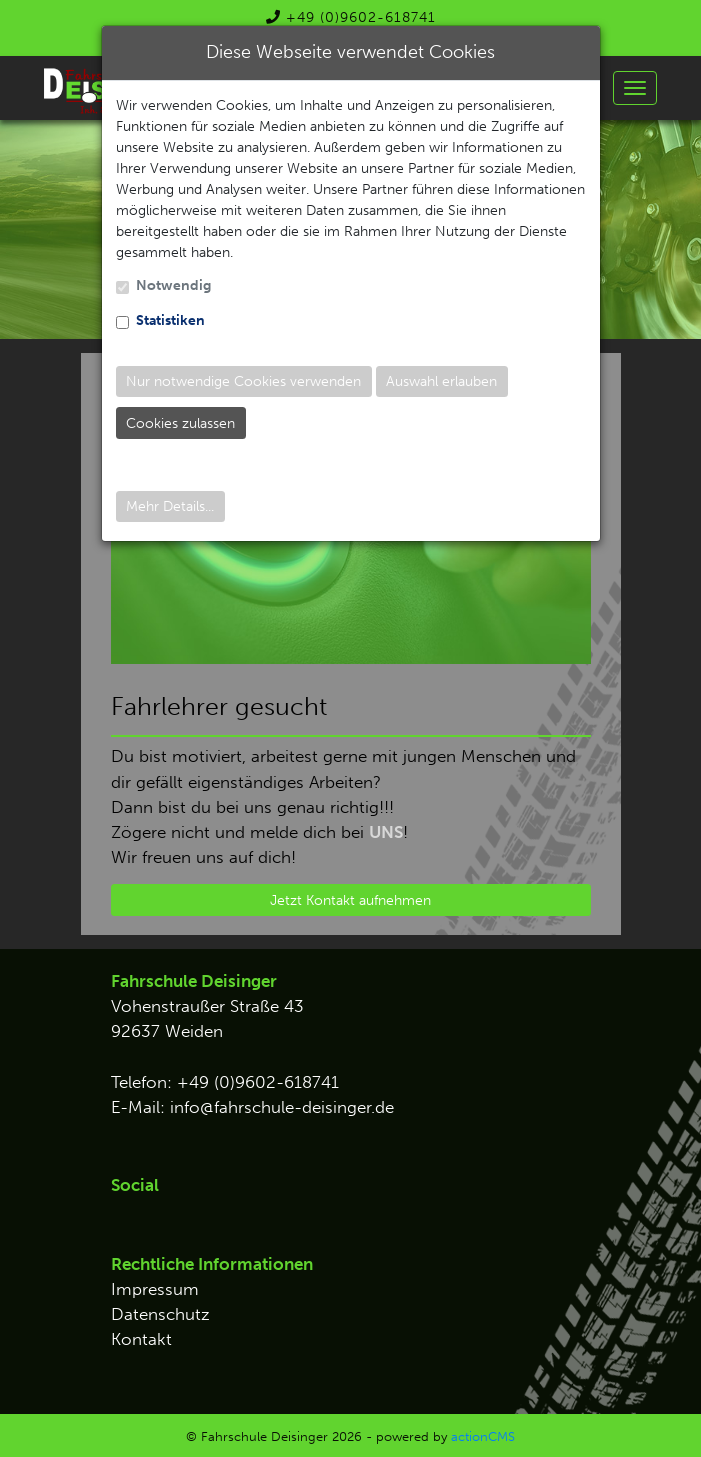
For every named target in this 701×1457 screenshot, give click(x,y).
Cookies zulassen (180, 423)
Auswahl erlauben (441, 381)
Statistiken (170, 320)
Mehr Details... (170, 506)
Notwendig (173, 285)
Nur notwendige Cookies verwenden (243, 381)
